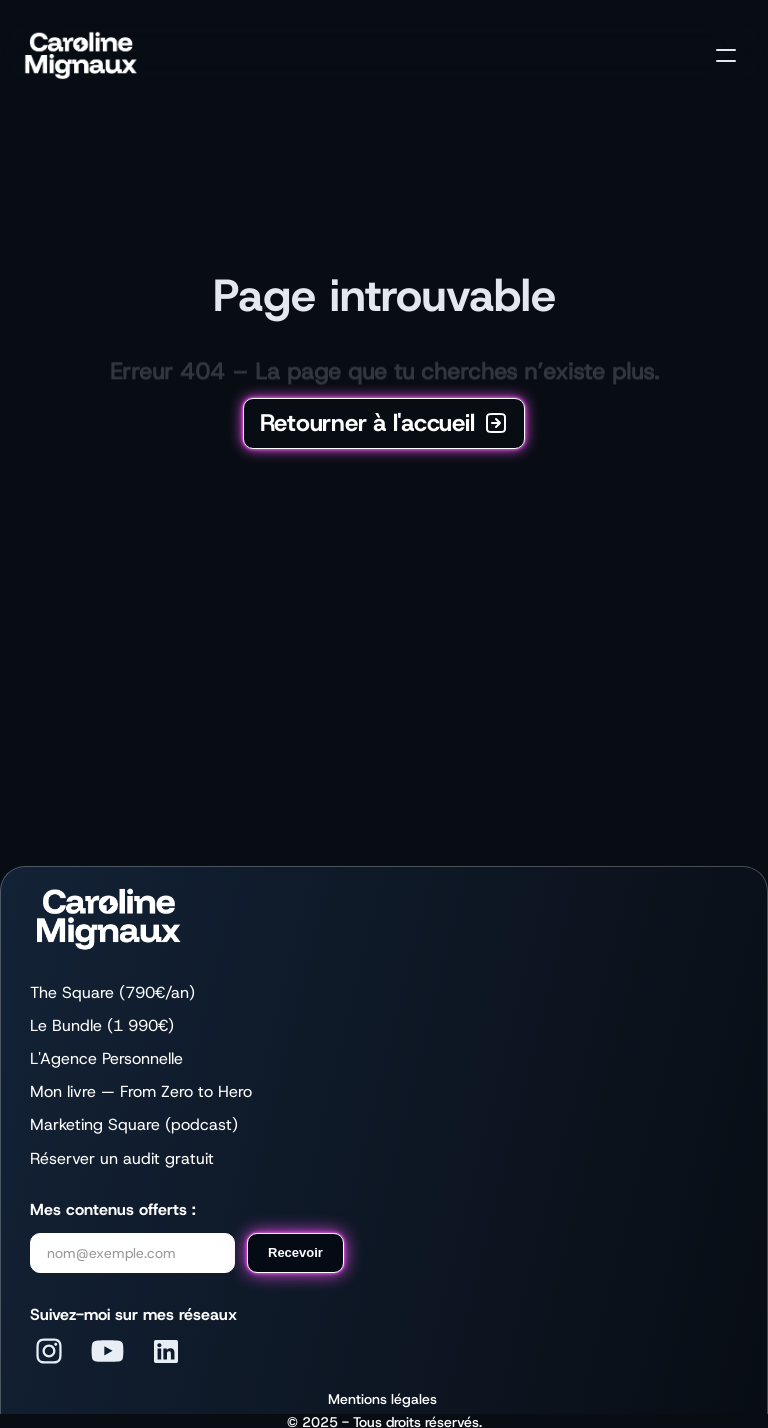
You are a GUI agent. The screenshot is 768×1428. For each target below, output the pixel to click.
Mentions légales (384, 1399)
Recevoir (295, 1252)
